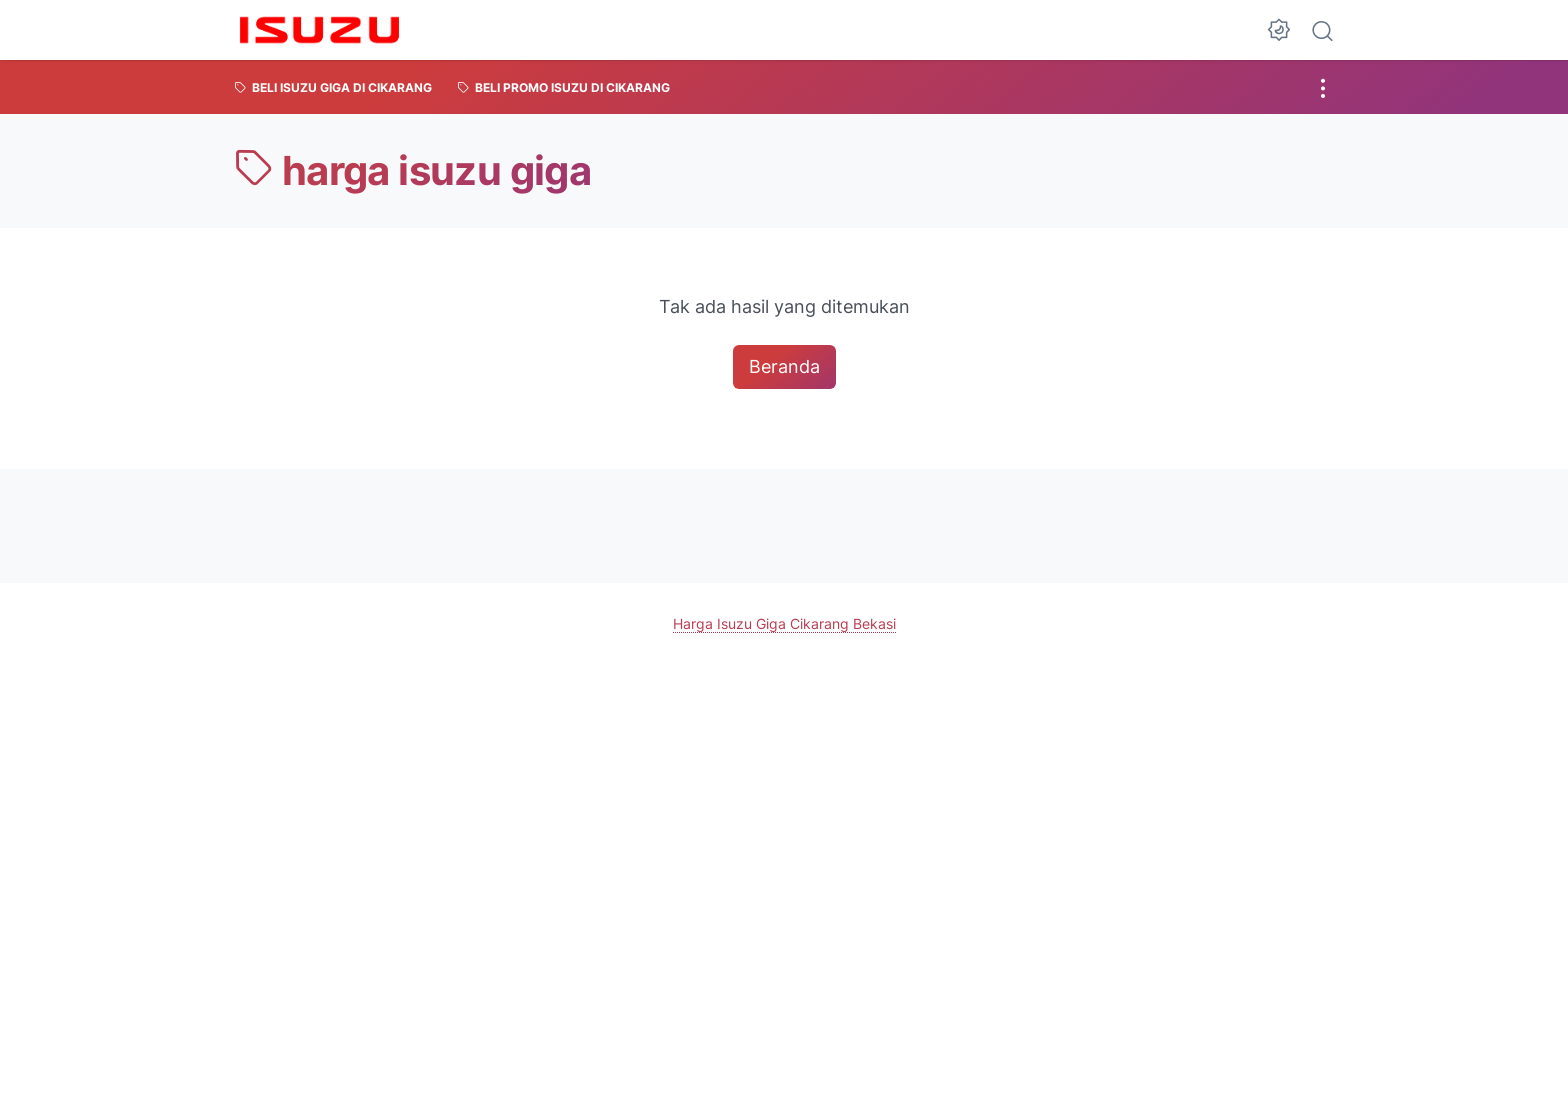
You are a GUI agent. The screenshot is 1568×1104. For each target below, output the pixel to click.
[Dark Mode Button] (1279, 30)
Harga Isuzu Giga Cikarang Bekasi (784, 622)
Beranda (784, 366)
